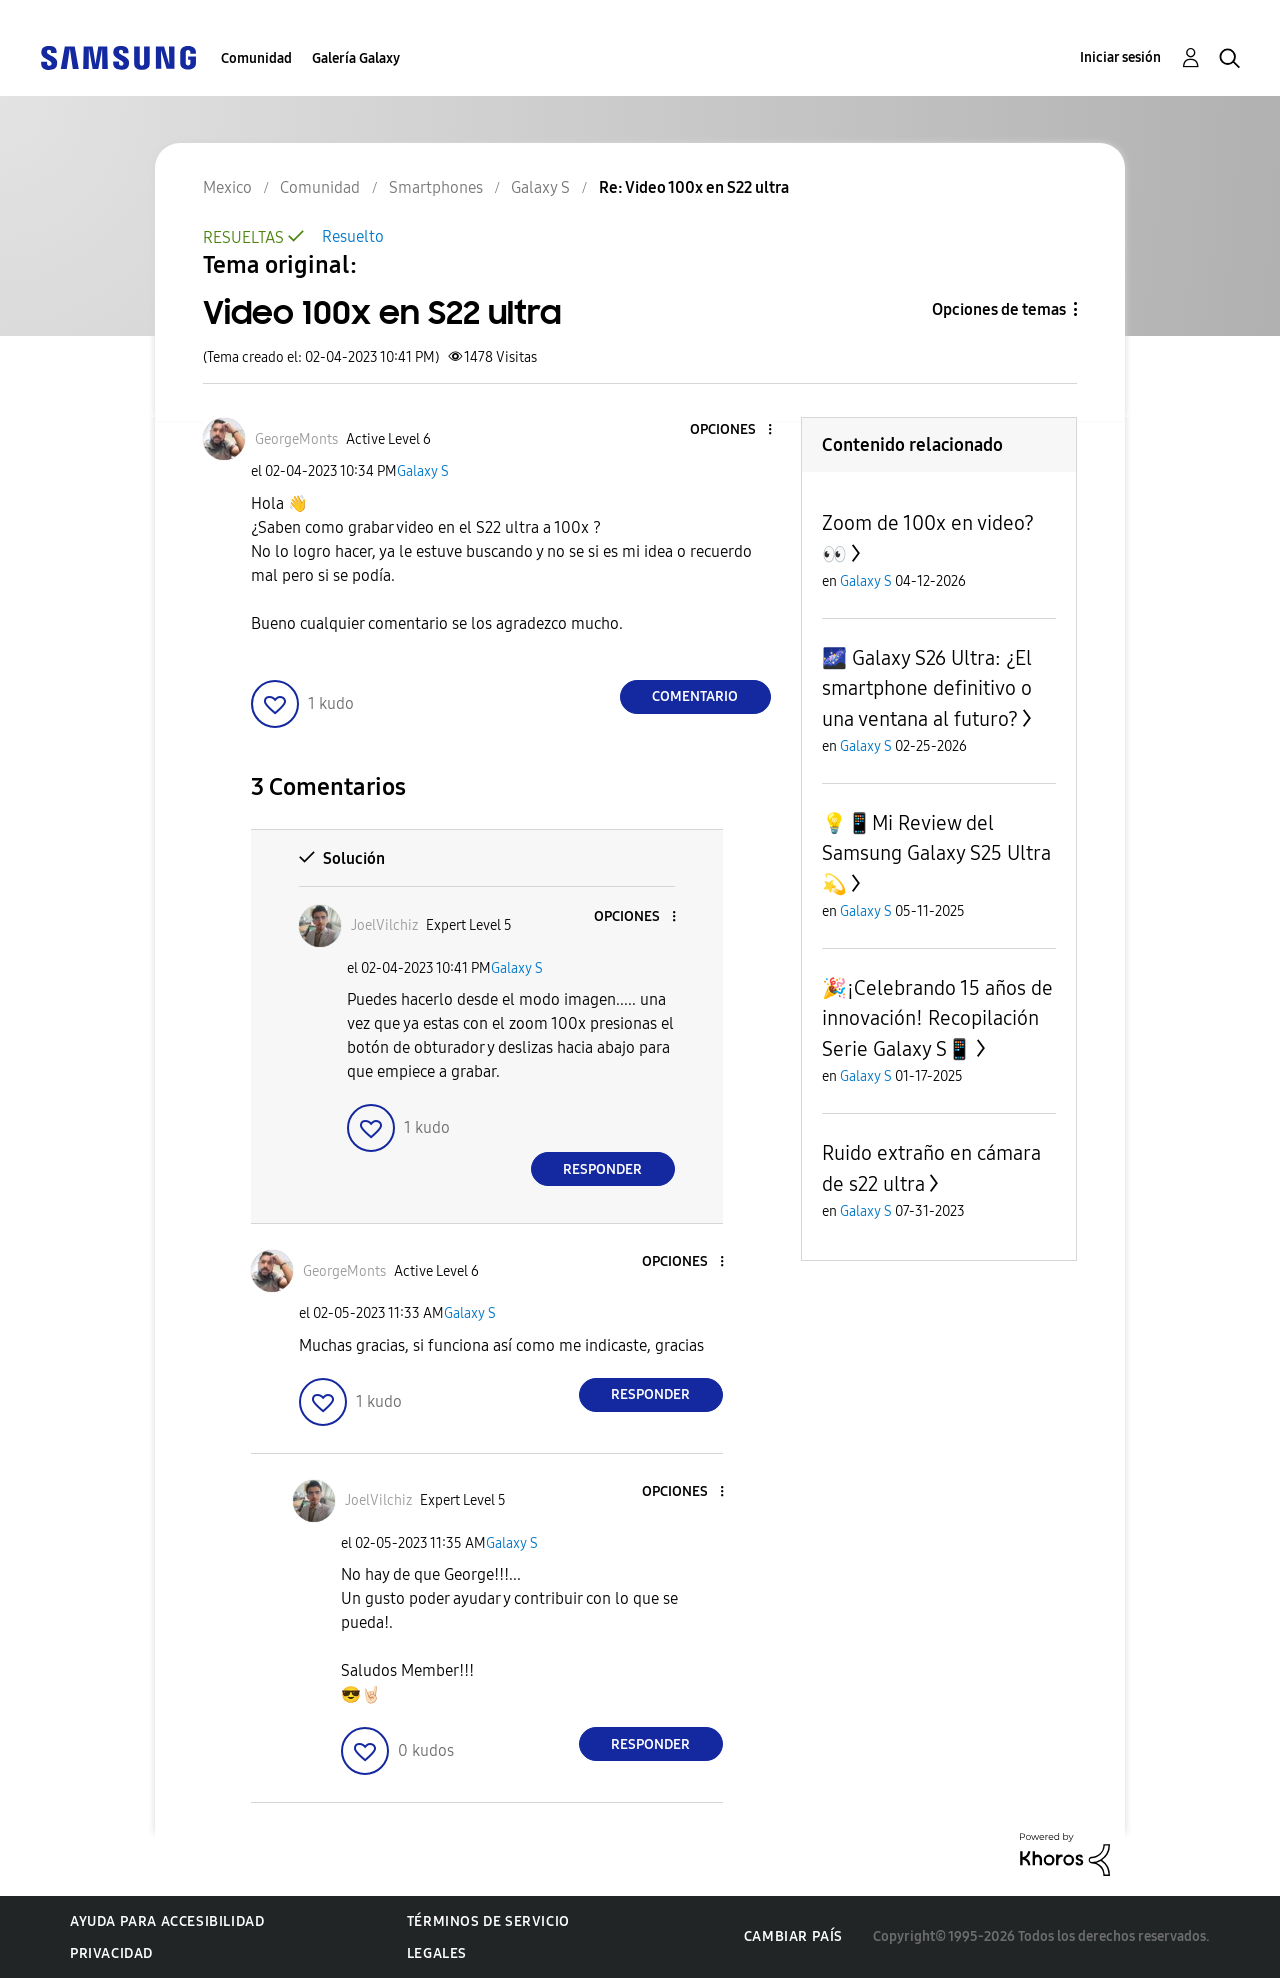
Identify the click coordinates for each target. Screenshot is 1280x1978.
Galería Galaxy (356, 58)
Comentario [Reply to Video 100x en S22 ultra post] (695, 696)
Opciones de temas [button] (999, 309)
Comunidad (256, 58)
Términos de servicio (488, 1921)
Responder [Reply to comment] (602, 1169)
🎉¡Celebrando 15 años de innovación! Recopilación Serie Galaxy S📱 (937, 1018)
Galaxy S (423, 471)
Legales (437, 1953)
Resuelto (353, 236)
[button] (736, 430)
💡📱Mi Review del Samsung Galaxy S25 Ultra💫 (936, 853)
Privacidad (111, 1953)
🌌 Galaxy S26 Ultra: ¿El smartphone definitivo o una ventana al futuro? (927, 688)
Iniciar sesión (1120, 57)
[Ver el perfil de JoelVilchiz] (384, 925)
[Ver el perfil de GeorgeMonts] (296, 439)
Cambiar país (793, 1936)
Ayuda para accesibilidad (167, 1921)
